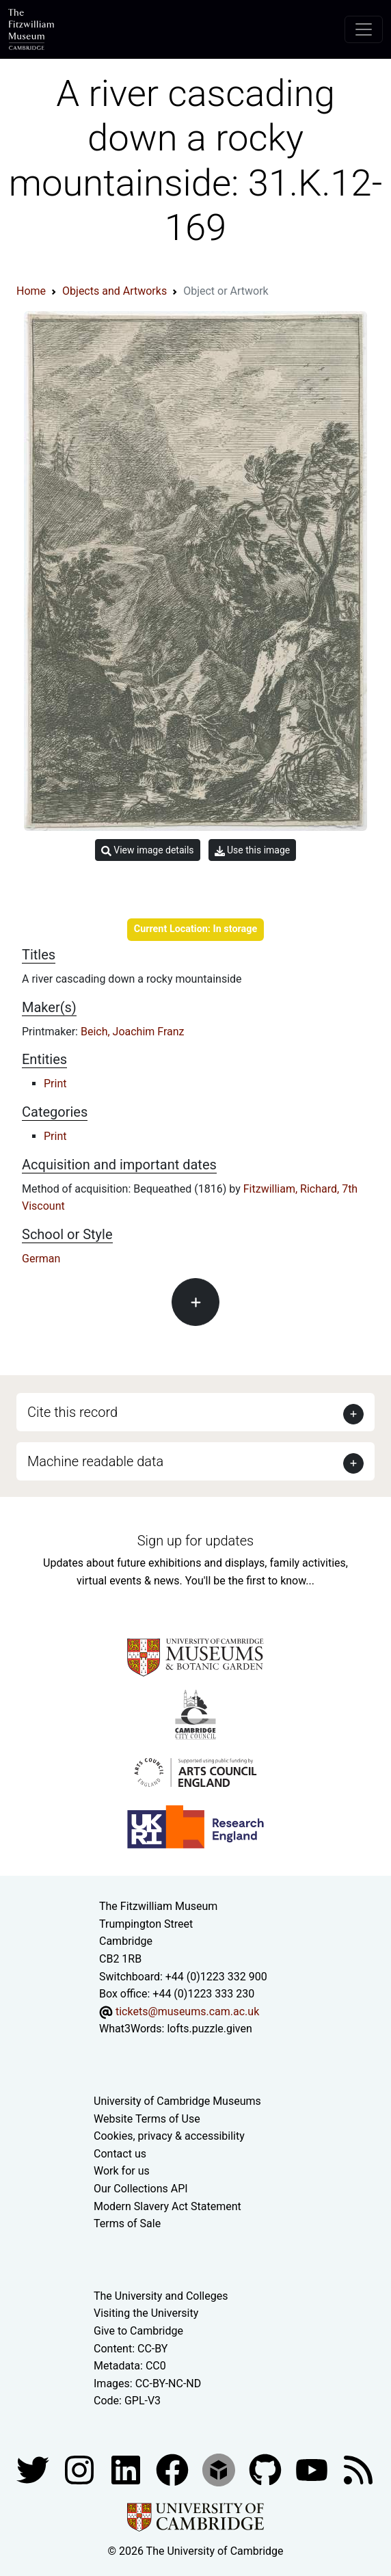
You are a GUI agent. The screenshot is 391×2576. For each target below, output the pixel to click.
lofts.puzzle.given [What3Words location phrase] (209, 2028)
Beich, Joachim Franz (133, 1031)
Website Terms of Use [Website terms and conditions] (147, 2118)
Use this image (253, 850)
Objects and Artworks (114, 290)
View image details (147, 850)
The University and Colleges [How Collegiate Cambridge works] (161, 2295)
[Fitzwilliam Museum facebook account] (127, 2468)
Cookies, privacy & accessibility (169, 2135)
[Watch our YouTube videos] (313, 2468)
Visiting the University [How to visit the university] (146, 2313)
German (41, 1258)
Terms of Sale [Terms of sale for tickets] (127, 2223)
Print (55, 1083)
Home (31, 290)
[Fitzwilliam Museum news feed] (358, 2468)
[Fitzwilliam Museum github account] (266, 2468)
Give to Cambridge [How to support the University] (138, 2330)
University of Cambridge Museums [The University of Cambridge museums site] (177, 2101)
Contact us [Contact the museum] (120, 2153)
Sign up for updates (195, 1540)
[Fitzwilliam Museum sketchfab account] (220, 2468)
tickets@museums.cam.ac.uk (187, 2011)
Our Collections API (141, 2188)
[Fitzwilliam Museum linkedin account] (173, 2468)
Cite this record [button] (72, 1412)
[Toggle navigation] (364, 29)
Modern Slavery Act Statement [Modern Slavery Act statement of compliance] (167, 2206)
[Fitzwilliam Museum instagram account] (80, 2468)
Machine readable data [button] (95, 1461)
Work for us (122, 2170)
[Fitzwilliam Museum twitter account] (34, 2468)
